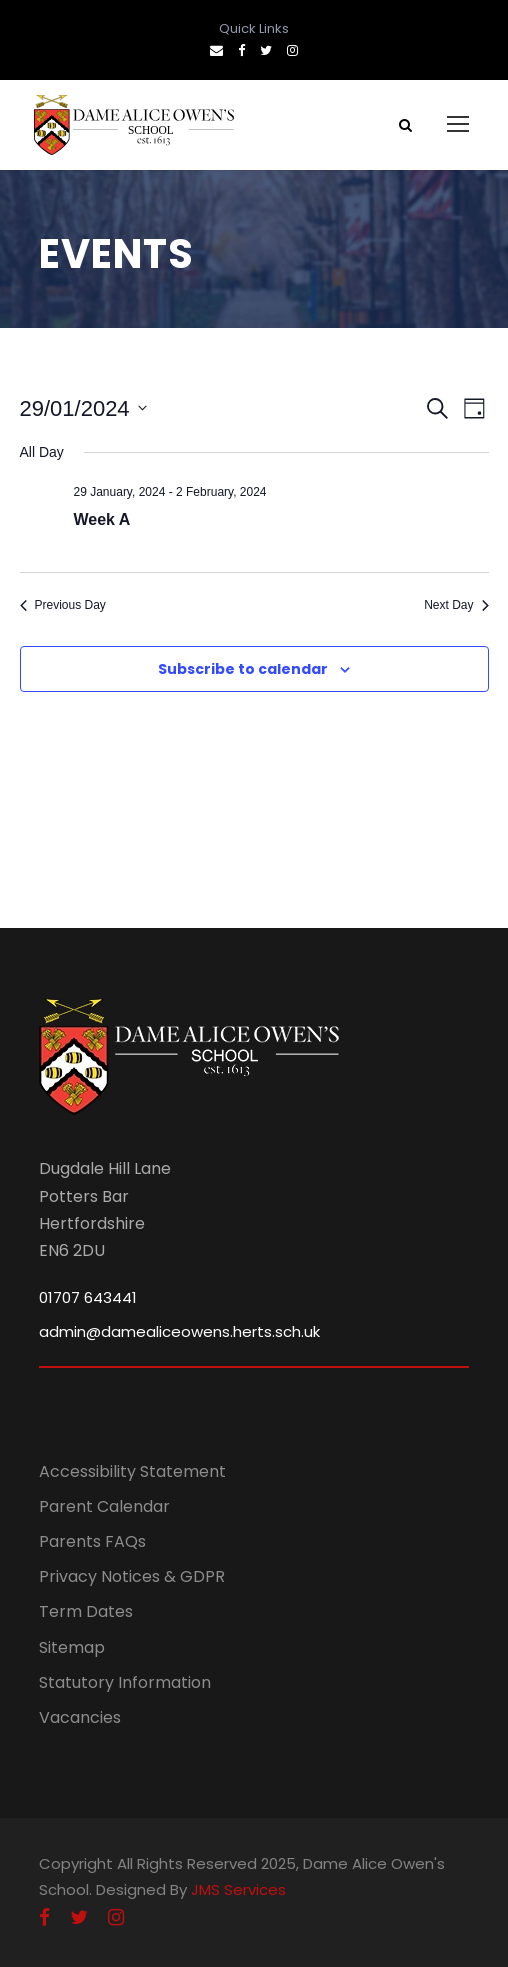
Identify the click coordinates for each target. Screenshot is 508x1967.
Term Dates (86, 1611)
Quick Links (254, 28)
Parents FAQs (92, 1541)
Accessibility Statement (132, 1471)
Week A (102, 519)
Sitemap (72, 1647)
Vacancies (80, 1717)
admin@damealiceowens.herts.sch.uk (179, 1331)
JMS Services (238, 1889)
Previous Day (63, 605)
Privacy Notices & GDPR (132, 1576)
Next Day (456, 605)
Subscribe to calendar (243, 669)
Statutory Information (125, 1682)
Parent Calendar (104, 1506)
